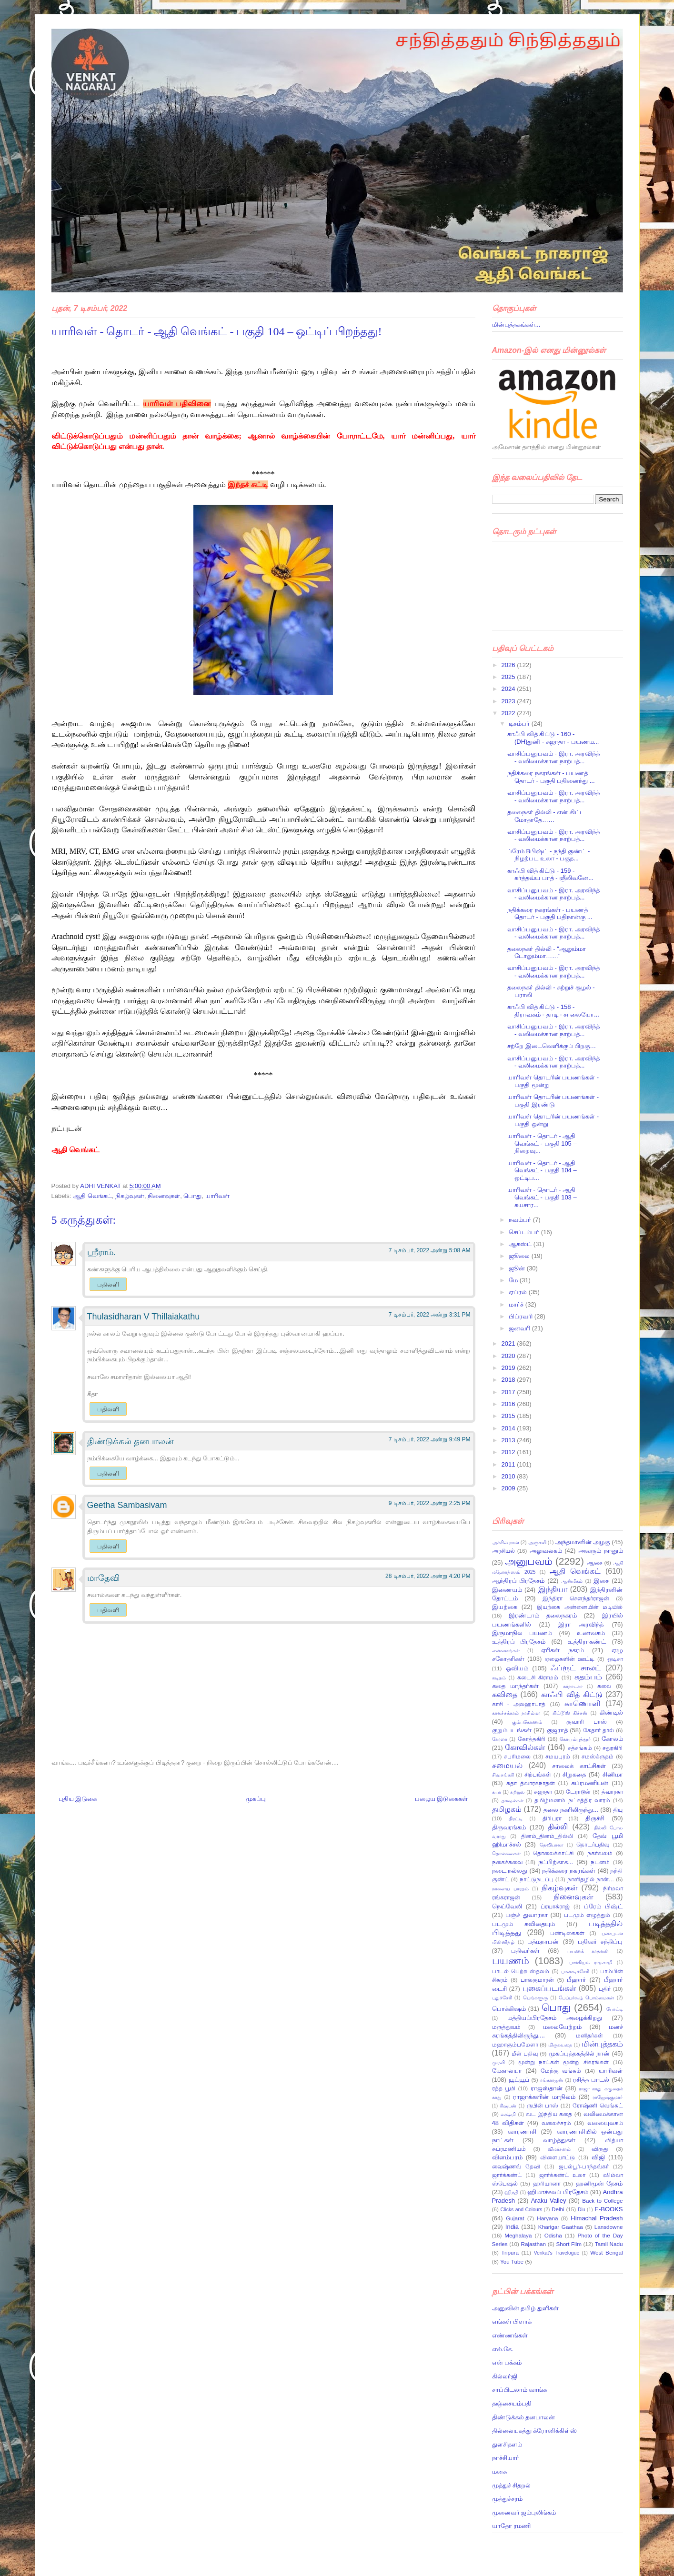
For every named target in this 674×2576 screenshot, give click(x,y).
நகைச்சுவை (507, 1862)
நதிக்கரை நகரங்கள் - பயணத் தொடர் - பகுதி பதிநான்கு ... (550, 913)
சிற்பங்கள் (537, 1774)
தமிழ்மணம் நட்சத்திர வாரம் (572, 1800)
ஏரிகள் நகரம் (562, 1650)
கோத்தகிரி (531, 1739)
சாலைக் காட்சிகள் (579, 1765)
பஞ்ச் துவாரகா (526, 1914)
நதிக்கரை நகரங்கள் (568, 1870)
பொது (192, 1195)
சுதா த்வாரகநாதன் (530, 1783)
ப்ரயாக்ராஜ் (555, 1906)
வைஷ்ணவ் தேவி (516, 2166)
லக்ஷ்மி (508, 2114)
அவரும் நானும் (600, 1550)
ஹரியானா (547, 2183)
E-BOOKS (608, 2209)
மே (514, 1280)
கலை (604, 1686)
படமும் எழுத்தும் (587, 1915)
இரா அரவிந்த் (581, 1624)
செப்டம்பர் (525, 1232)
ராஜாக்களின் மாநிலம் (544, 2096)
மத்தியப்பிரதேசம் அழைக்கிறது (554, 2017)
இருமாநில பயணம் (522, 1633)
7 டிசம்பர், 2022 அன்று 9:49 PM (430, 1439)
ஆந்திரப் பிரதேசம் (518, 1580)
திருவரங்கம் (509, 1827)
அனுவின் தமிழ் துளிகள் (525, 2308)
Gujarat (515, 2218)
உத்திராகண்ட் (587, 1641)
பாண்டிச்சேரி (575, 1971)
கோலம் (612, 1738)
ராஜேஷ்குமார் (608, 2097)
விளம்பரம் (507, 2157)
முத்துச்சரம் (507, 2498)
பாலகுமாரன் (537, 1980)
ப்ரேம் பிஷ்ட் (603, 1906)
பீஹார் (576, 1979)
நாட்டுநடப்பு (536, 1879)
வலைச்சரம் (556, 2123)
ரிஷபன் (508, 2105)
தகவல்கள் (512, 1800)
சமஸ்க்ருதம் (598, 1756)
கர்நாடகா (573, 1686)
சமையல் (507, 1765)
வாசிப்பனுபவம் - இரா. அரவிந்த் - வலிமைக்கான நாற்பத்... (553, 757)
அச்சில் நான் (505, 1542)
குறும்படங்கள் (512, 1730)
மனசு (499, 2471)
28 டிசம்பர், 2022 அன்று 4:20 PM (427, 1576)
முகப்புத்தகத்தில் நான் (579, 2053)
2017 (509, 1392)
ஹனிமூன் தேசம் (599, 2183)
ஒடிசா (615, 1659)
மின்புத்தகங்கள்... (516, 324)
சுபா (496, 1792)
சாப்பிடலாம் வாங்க (519, 2389)
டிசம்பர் (520, 723)
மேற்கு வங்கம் (561, 2070)
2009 (509, 1488)
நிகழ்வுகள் (129, 1195)
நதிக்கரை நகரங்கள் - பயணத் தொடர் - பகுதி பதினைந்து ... (551, 776)
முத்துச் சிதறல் (511, 2485)
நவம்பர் (521, 1219)
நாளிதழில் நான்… (590, 1879)
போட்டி (614, 2009)
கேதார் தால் (598, 1730)
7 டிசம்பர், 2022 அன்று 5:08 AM (430, 1250)
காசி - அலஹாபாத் (519, 1704)
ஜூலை (520, 1255)
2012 (509, 1452)
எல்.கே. (502, 2349)
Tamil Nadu (609, 2244)
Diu (581, 2209)
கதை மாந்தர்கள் (515, 1685)
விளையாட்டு (557, 2157)
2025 (509, 676)
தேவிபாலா (551, 1844)
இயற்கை (504, 1606)
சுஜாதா (543, 1791)
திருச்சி (594, 1818)
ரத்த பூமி (503, 2088)
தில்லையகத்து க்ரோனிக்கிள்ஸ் (534, 2430)
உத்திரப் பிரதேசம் (519, 1641)
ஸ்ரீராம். (101, 1252)
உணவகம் (591, 1633)
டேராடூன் (578, 1791)
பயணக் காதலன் (588, 1951)
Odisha (553, 2235)
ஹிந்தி (511, 2192)
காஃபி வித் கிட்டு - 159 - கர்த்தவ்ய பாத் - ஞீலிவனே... (550, 874)
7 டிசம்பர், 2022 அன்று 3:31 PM (430, 1314)
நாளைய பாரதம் (510, 1888)
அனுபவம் (529, 1561)
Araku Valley (548, 2200)
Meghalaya (518, 2235)
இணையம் (507, 1589)
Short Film (569, 2244)
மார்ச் (517, 1304)
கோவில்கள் (525, 1747)
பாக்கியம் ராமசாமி (591, 1962)
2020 (509, 1355)
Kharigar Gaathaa (560, 2227)
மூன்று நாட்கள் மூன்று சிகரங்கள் (563, 2062)
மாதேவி (103, 1578)
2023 (509, 701)
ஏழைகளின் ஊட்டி (569, 1659)
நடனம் (600, 1862)
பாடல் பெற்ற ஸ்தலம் (521, 1971)
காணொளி (582, 1703)
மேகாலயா (507, 2070)
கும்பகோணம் (527, 1722)
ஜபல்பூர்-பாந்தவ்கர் (584, 2166)
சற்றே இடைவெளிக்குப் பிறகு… (551, 1045)
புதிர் (605, 1989)
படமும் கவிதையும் (523, 1923)
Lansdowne (608, 2227)
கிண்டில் (611, 1712)
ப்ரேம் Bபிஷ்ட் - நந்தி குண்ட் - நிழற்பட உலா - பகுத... (548, 855)
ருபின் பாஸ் (543, 2105)
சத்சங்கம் (580, 1748)
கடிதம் (499, 1677)
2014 (509, 1428)
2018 (509, 1379)
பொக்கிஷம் (509, 2008)
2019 (509, 1367)
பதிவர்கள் (525, 1950)
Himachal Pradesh (597, 2218)
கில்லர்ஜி (504, 2376)
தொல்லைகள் (506, 1853)
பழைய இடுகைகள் (441, 1798)
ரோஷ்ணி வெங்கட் (598, 2105)
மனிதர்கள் (589, 2035)
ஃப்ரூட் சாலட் (576, 1668)
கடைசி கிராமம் (537, 1677)
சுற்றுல (517, 1792)
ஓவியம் (517, 1668)
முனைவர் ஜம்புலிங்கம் (524, 2512)
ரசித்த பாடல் (591, 2079)
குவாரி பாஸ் (586, 1721)
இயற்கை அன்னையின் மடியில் (580, 1607)
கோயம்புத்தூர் (575, 1739)
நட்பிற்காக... (555, 1862)
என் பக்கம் (507, 2362)
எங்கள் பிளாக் (512, 2321)
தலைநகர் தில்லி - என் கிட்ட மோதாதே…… (545, 816)
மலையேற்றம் (562, 2026)
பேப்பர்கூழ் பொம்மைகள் (586, 1997)
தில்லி (558, 1827)
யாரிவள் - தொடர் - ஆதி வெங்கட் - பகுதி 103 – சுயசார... (542, 1197)
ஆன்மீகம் (572, 1581)
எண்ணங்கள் (506, 1650)
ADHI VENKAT (101, 1185)
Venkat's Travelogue (557, 2253)
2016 (509, 1404)
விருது (600, 2149)
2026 (509, 665)
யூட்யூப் (519, 2080)
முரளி (498, 2062)
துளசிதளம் (507, 2444)
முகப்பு (256, 1798)
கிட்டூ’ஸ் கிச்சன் (570, 1713)
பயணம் (510, 1960)
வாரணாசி (522, 2131)
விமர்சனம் (559, 2149)
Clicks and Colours (522, 2209)
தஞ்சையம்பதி (512, 2403)
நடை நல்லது (510, 1870)
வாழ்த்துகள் (559, 2140)
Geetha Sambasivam (127, 1505)
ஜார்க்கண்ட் (507, 2175)
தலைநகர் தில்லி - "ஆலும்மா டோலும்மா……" (546, 952)
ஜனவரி (520, 1328)
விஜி (598, 2157)
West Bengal (606, 2252)
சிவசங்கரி (503, 1774)
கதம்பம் (588, 1677)
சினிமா (613, 1774)
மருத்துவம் (506, 2027)
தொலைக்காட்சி (553, 1853)
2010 (509, 1476)
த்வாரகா (612, 1791)
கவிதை (504, 1694)
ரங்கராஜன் (551, 2080)
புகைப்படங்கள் (549, 1988)
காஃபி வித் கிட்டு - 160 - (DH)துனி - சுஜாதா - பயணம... (553, 737)
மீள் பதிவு (525, 2053)
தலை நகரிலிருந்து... (570, 1809)
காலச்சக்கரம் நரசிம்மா (516, 1713)
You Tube (511, 2261)
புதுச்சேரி (502, 1997)
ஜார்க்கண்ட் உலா (562, 2175)
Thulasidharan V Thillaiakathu (143, 1316)
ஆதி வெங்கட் (92, 1195)
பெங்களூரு (535, 1997)
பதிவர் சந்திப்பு (600, 1941)
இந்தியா (552, 1589)
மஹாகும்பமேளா (515, 2044)
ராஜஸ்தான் (547, 2088)
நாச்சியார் (505, 2457)
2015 (509, 1415)
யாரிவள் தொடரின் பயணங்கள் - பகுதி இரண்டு (553, 1100)
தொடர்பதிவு (592, 1844)
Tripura (510, 2252)
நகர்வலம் (600, 1853)
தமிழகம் (507, 1809)
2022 (509, 713)
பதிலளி (108, 1284)
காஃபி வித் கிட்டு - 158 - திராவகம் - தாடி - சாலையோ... (553, 1010)
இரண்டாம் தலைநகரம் (543, 1615)
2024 (509, 688)
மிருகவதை (560, 2044)
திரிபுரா (552, 1818)
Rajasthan (533, 2244)
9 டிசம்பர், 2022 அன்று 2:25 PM (430, 1503)
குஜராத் (557, 1730)
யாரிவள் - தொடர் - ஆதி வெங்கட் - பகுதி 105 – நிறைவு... (542, 1143)
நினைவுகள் (164, 1195)
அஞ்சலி (537, 1542)
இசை (601, 1580)
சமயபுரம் (557, 1756)
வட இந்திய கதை (549, 2114)
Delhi (558, 2209)
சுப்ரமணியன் (589, 1783)
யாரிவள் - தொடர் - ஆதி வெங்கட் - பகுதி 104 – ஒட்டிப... (542, 1170)
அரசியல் (503, 1551)
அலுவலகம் (546, 1550)
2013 (509, 1440)
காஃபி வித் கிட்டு (571, 1694)
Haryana (547, 2218)
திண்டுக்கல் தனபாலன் (130, 1441)
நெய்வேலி (507, 1906)
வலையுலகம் (605, 2123)
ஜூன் (518, 1268)
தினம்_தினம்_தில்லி (547, 1836)
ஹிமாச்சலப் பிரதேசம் (557, 2192)
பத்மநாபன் (543, 1941)
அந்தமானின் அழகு (582, 1542)
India (512, 2226)
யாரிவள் (217, 1195)
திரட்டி (516, 1818)
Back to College (602, 2200)
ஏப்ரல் (519, 1292)
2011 (509, 1464)
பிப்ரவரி (521, 1316)
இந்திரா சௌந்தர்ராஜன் (576, 1598)
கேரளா (499, 1739)
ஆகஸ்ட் (521, 1244)
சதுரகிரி (613, 1748)
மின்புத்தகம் (602, 2044)
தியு (618, 1810)
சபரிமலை (517, 1756)
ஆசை (595, 1562)
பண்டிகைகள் (567, 1933)
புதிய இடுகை (78, 1798)
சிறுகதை (574, 1774)
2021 (509, 1343)
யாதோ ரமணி (511, 2525)
